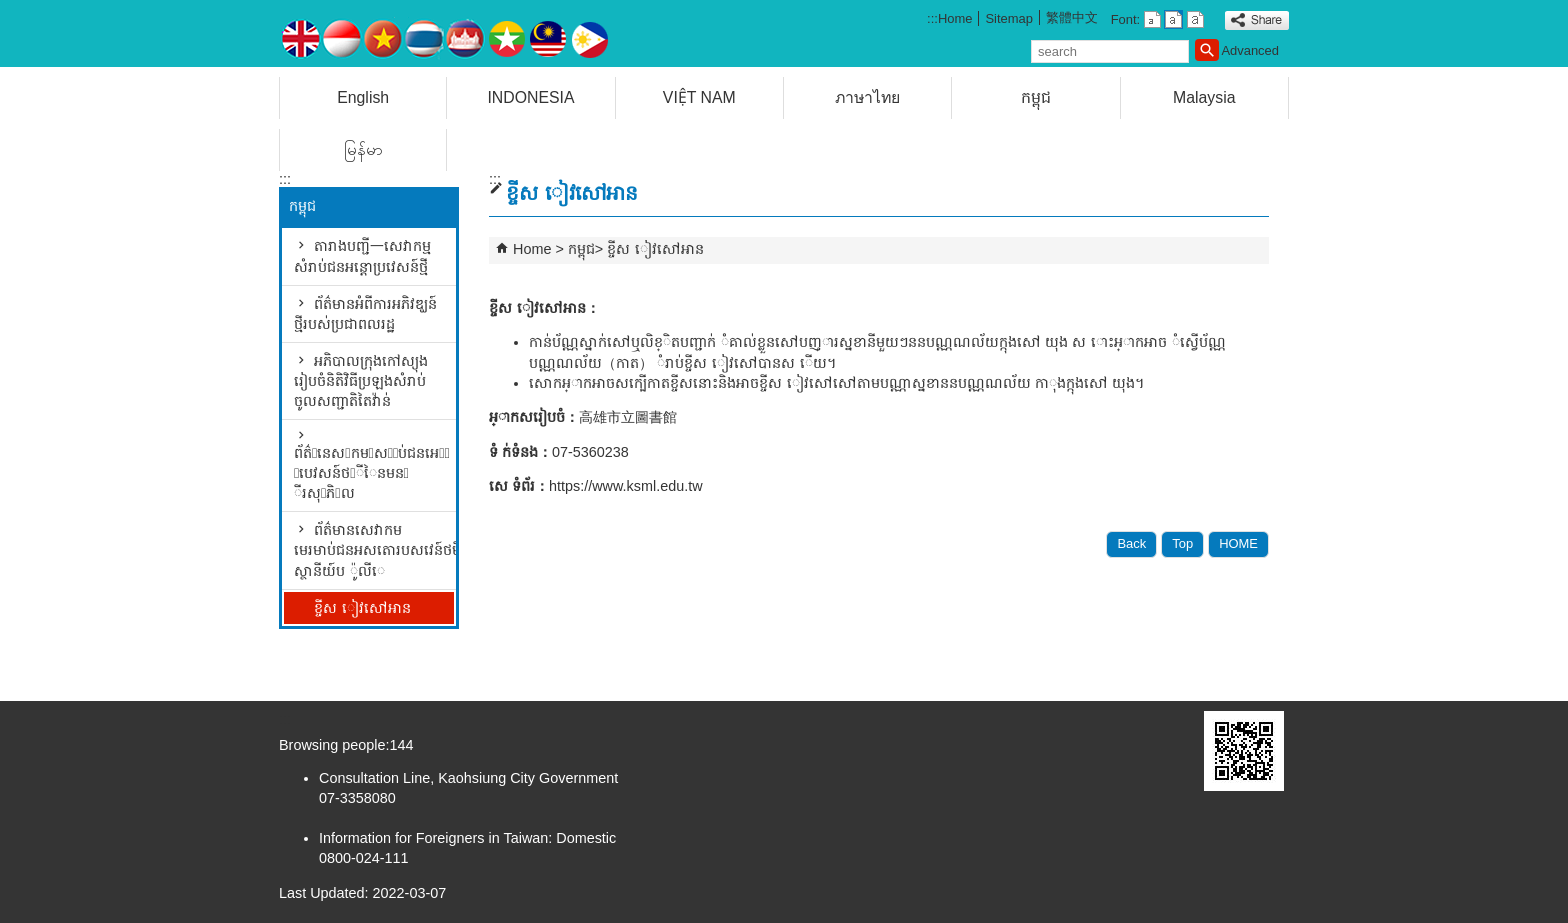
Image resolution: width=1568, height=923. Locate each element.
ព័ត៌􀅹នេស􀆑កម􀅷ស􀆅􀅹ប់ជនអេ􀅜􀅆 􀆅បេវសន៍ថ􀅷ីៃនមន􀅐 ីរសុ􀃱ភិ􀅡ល (372, 473)
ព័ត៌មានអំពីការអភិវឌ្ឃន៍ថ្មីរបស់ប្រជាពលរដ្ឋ (365, 314)
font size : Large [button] (1195, 19)
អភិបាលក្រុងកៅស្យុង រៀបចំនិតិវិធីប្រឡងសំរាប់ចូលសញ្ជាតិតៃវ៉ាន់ (361, 381)
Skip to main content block (10, 10)
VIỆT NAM (699, 97)
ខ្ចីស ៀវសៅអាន (362, 608)
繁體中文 (1072, 17)
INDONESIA (530, 97)
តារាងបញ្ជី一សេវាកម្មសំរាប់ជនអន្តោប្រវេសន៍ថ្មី (362, 256)
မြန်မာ (363, 149)
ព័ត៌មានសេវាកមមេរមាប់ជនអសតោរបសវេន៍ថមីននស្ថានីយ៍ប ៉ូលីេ (374, 550)
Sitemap (1009, 18)
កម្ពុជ (1036, 97)
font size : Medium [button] (1173, 19)
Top (1182, 543)
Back (1131, 543)
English (363, 97)
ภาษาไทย (867, 97)
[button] (1207, 50)
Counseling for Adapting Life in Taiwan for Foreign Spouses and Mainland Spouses (448, 33)
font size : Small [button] (1152, 19)
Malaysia (1204, 97)
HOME (1238, 543)
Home (955, 18)
